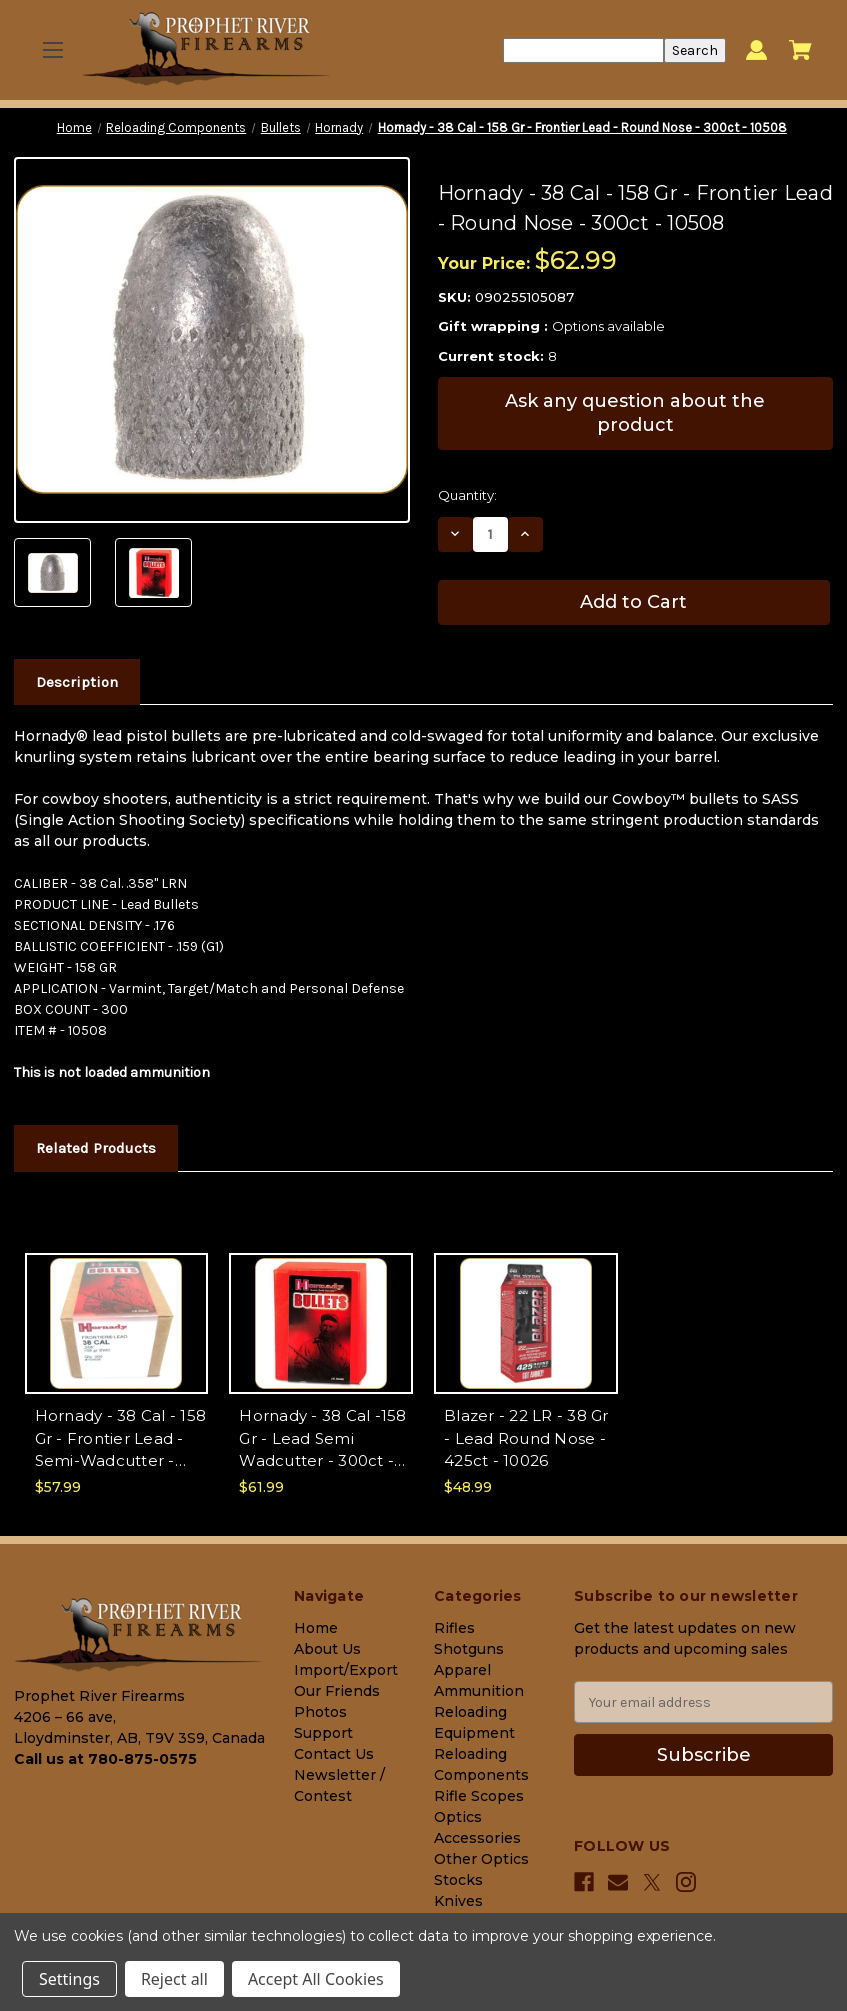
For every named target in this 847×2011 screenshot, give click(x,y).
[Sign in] (756, 50)
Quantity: (467, 495)
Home (316, 1628)
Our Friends (337, 1691)
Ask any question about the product (635, 412)
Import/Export (346, 1670)
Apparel (462, 1670)
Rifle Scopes (479, 1796)
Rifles (454, 1628)
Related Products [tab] (96, 1148)
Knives (458, 1901)
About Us (327, 1649)
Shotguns (469, 1649)
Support (323, 1733)
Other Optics (481, 1859)
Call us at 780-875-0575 (105, 1759)
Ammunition (479, 1691)
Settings (69, 1979)
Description (77, 682)
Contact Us (334, 1754)
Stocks (458, 1880)
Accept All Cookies (316, 1979)
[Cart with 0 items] (800, 50)
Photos (320, 1712)
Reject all (174, 1979)
